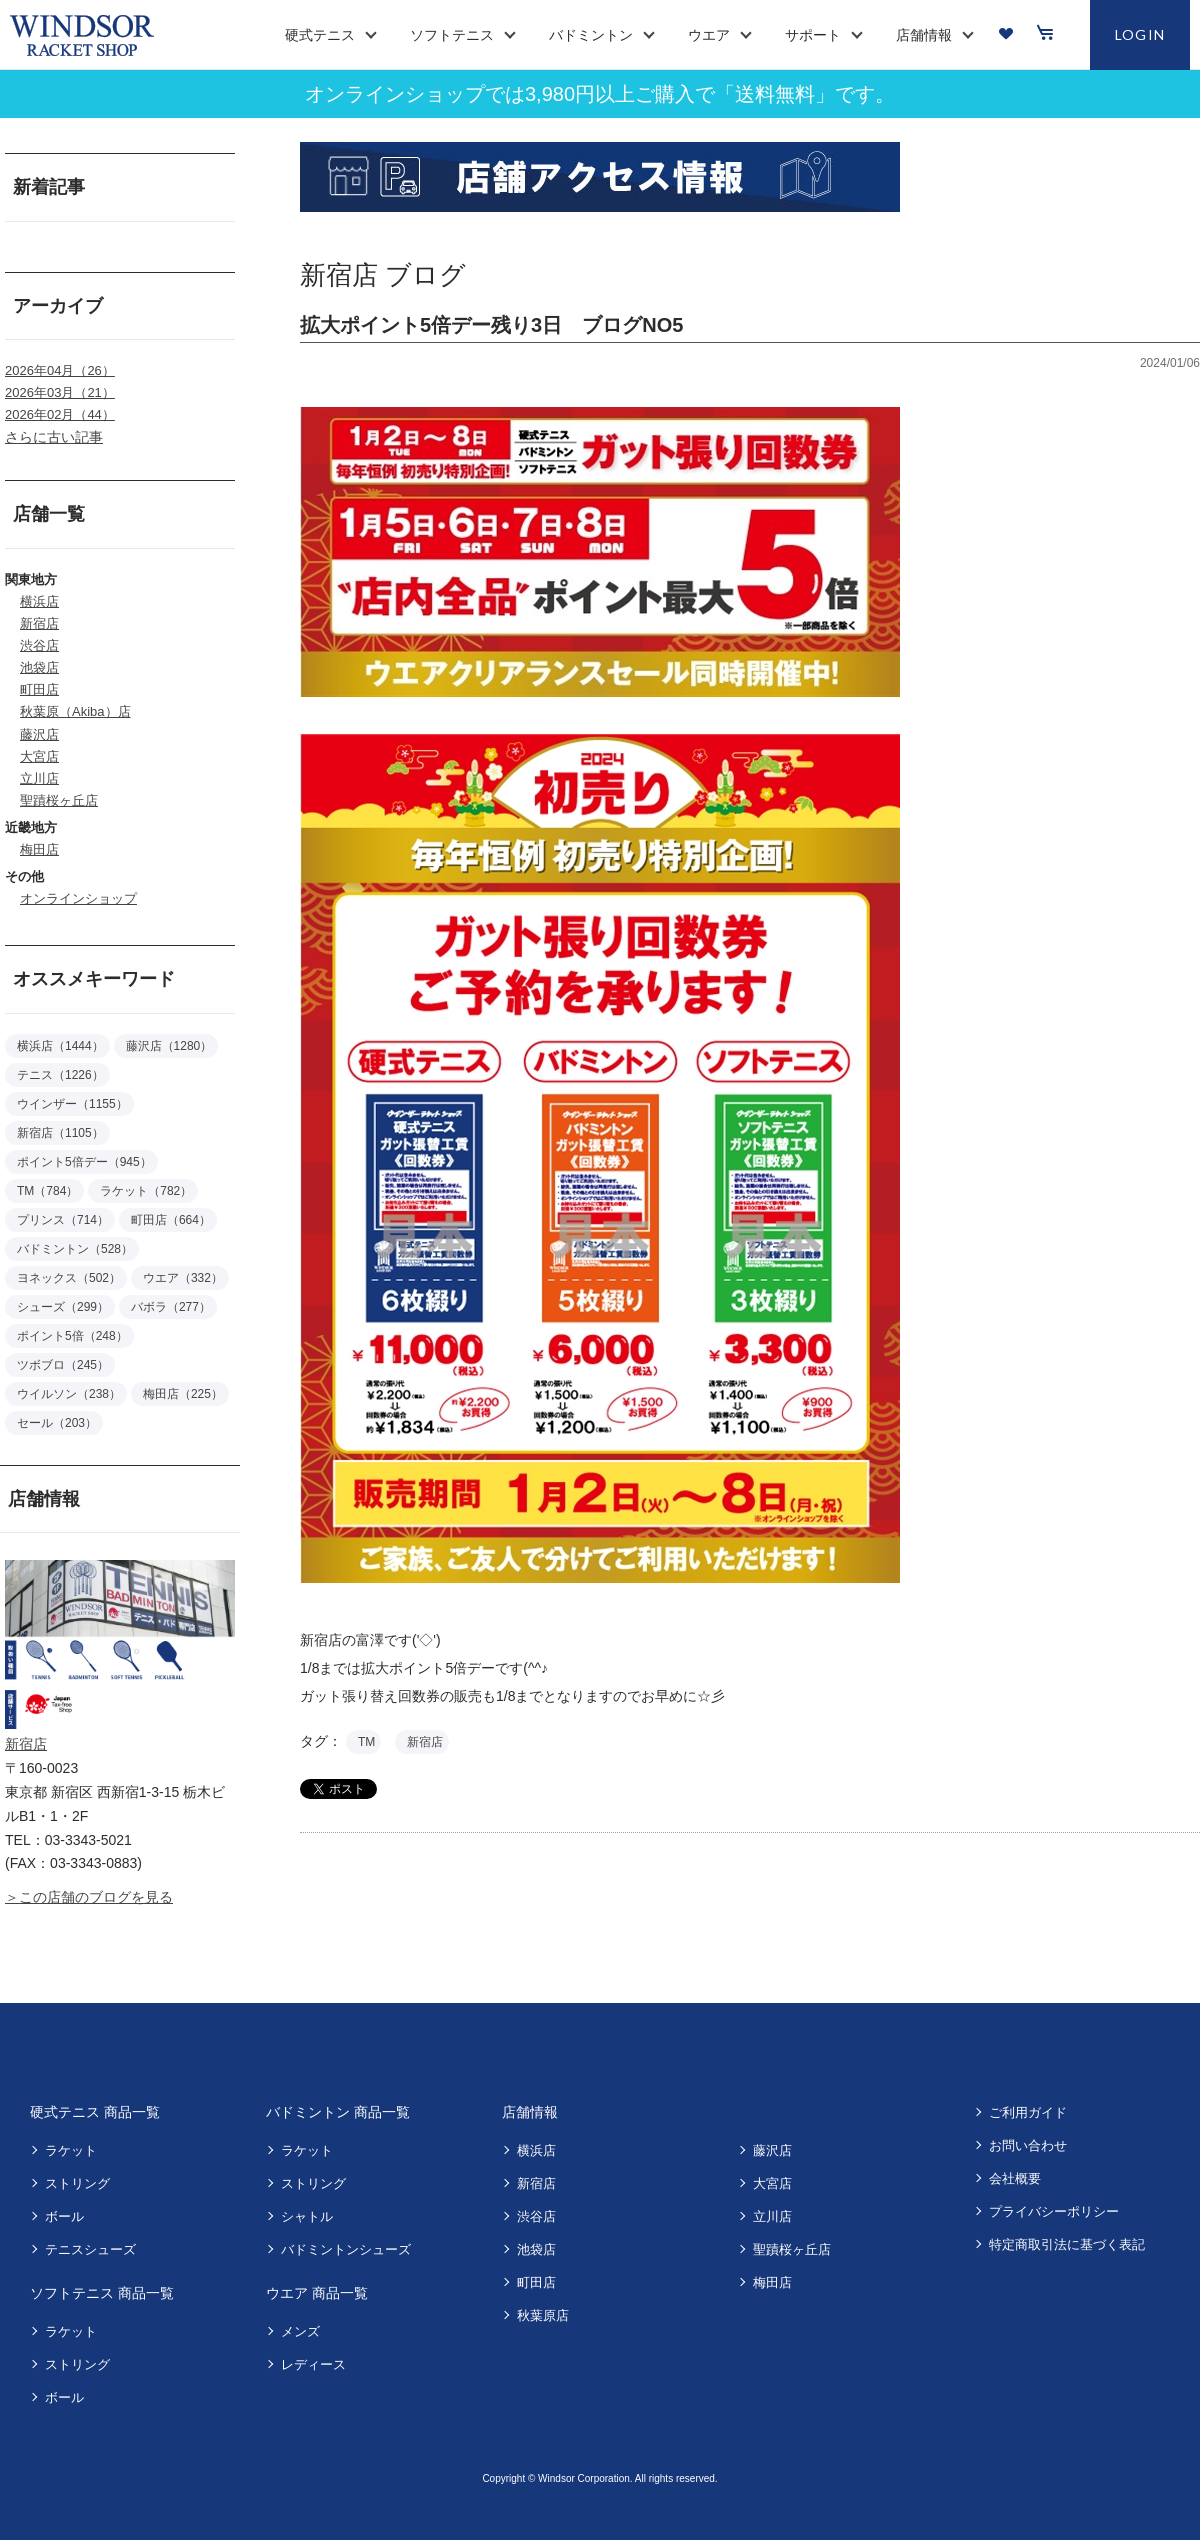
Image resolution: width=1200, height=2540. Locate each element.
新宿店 (39, 623)
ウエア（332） (183, 1278)
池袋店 (39, 667)
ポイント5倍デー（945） (84, 1162)
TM (366, 1742)
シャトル (307, 2216)
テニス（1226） (60, 1075)
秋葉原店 (543, 2315)
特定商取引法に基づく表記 (1067, 2244)
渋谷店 (39, 645)
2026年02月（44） (60, 414)
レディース (313, 2364)
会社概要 (1015, 2178)
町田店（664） (171, 1220)
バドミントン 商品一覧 (338, 2112)
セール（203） (57, 1423)
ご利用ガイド (1028, 2112)
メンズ (300, 2331)
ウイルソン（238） (69, 1394)
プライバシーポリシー (1054, 2211)
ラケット (71, 2150)
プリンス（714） (63, 1220)
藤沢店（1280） (169, 1046)
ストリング (77, 2183)
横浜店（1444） (60, 1046)
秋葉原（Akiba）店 (75, 711)
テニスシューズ (90, 2249)
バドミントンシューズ (346, 2249)
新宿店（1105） (60, 1133)
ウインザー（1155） (72, 1104)
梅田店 (39, 849)
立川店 (39, 778)
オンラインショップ (78, 898)
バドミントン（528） (75, 1249)
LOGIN (1140, 34)
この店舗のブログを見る (96, 1897)
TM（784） (47, 1191)
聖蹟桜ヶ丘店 (59, 800)
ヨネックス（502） (69, 1278)
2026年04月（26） (60, 370)
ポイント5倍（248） (72, 1336)
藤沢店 (39, 734)
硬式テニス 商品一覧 (95, 2112)
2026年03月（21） (60, 392)
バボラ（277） (171, 1307)
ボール (64, 2216)
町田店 (39, 689)
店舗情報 (530, 2112)
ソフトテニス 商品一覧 (102, 2293)
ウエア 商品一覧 (317, 2293)
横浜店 (39, 601)
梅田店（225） (183, 1394)
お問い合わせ (1028, 2145)
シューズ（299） (63, 1307)
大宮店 (39, 756)
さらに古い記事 (54, 437)
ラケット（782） (146, 1191)
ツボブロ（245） (63, 1365)
